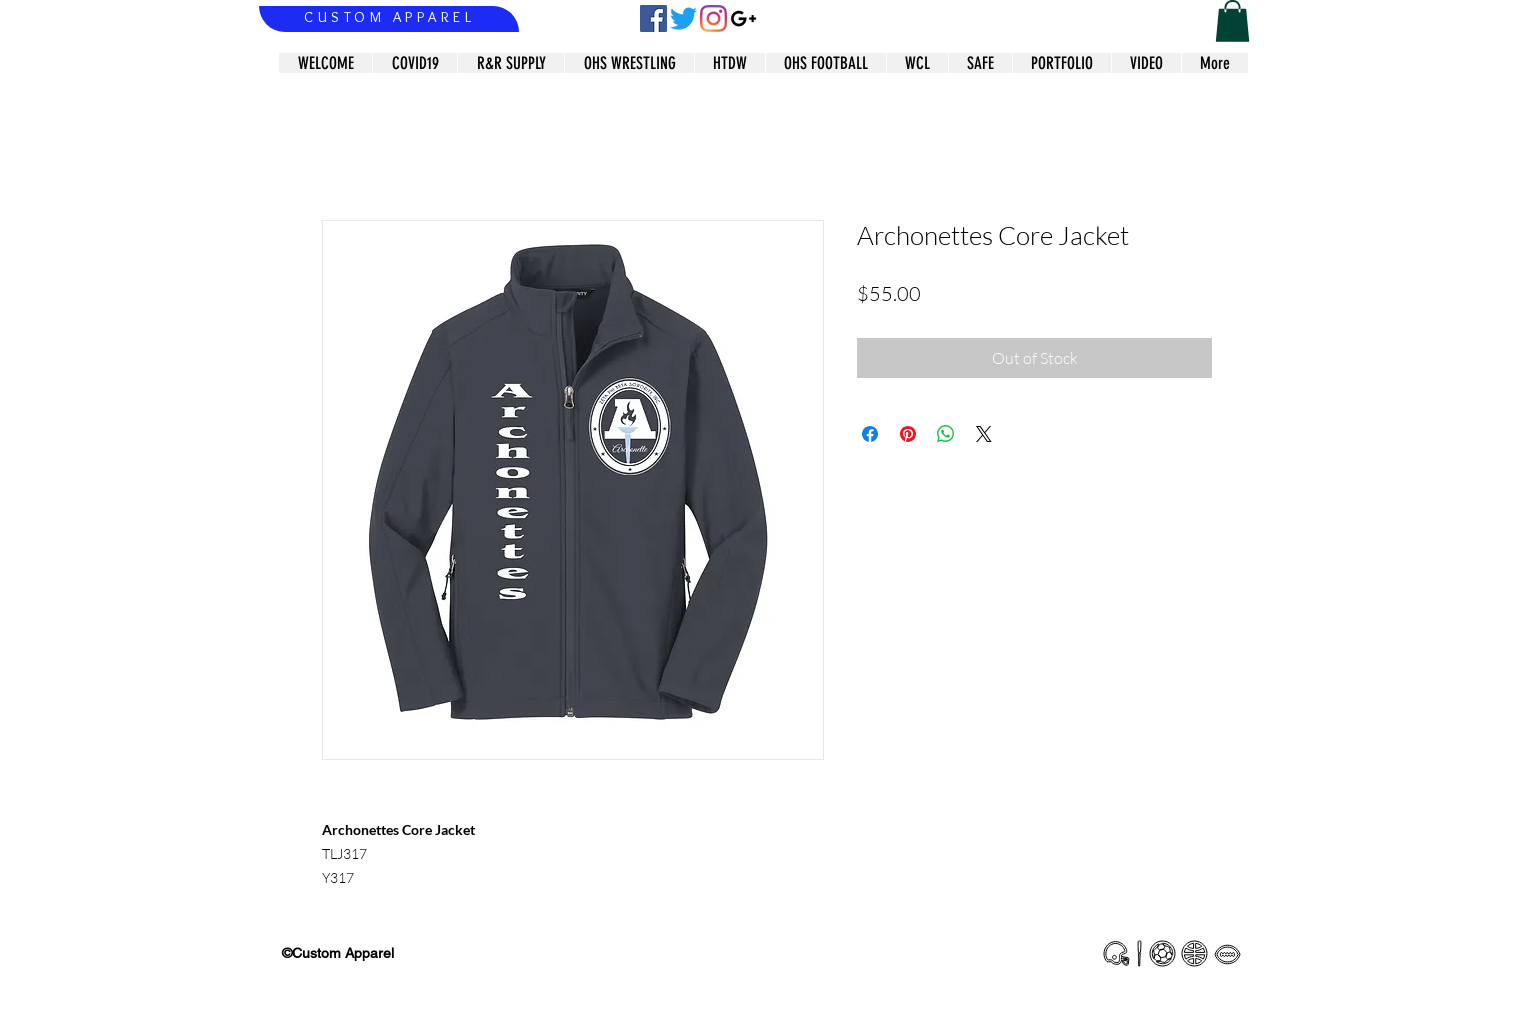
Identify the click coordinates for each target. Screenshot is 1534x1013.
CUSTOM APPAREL (389, 17)
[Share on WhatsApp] (946, 434)
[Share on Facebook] (870, 434)
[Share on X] (984, 434)
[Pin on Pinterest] (908, 434)
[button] (1232, 21)
